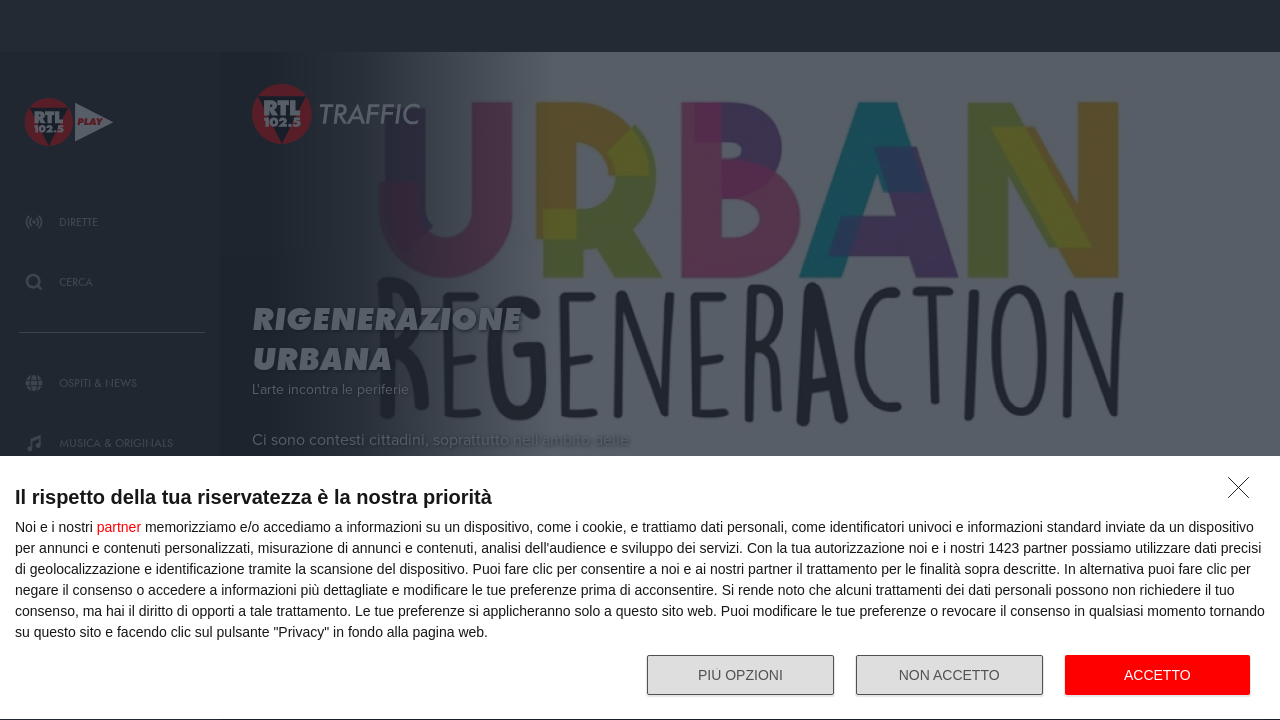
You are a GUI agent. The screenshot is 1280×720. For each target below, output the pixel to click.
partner (119, 527)
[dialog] (640, 588)
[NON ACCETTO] (1244, 493)
